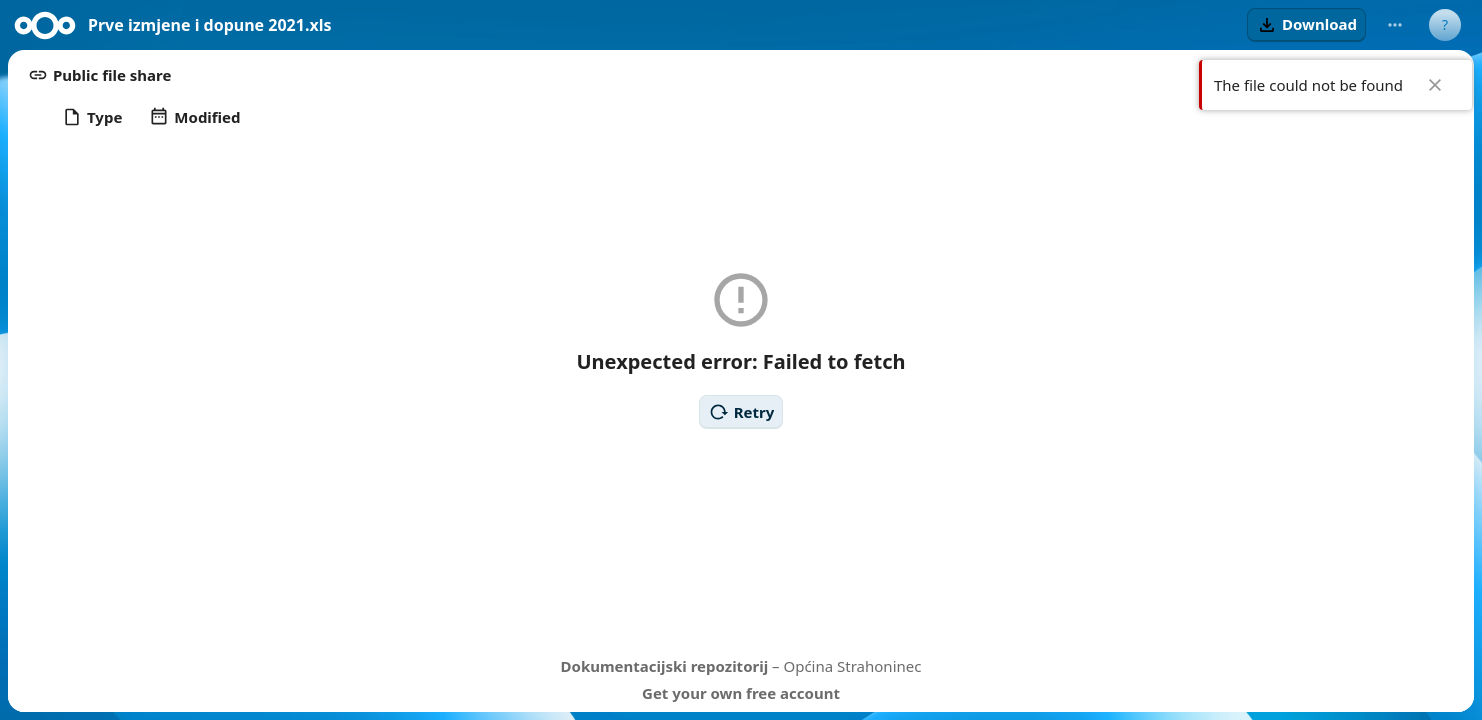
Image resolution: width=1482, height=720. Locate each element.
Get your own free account (741, 693)
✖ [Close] (1435, 85)
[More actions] (1395, 25)
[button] (1306, 25)
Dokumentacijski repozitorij (665, 666)
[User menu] (1445, 25)
